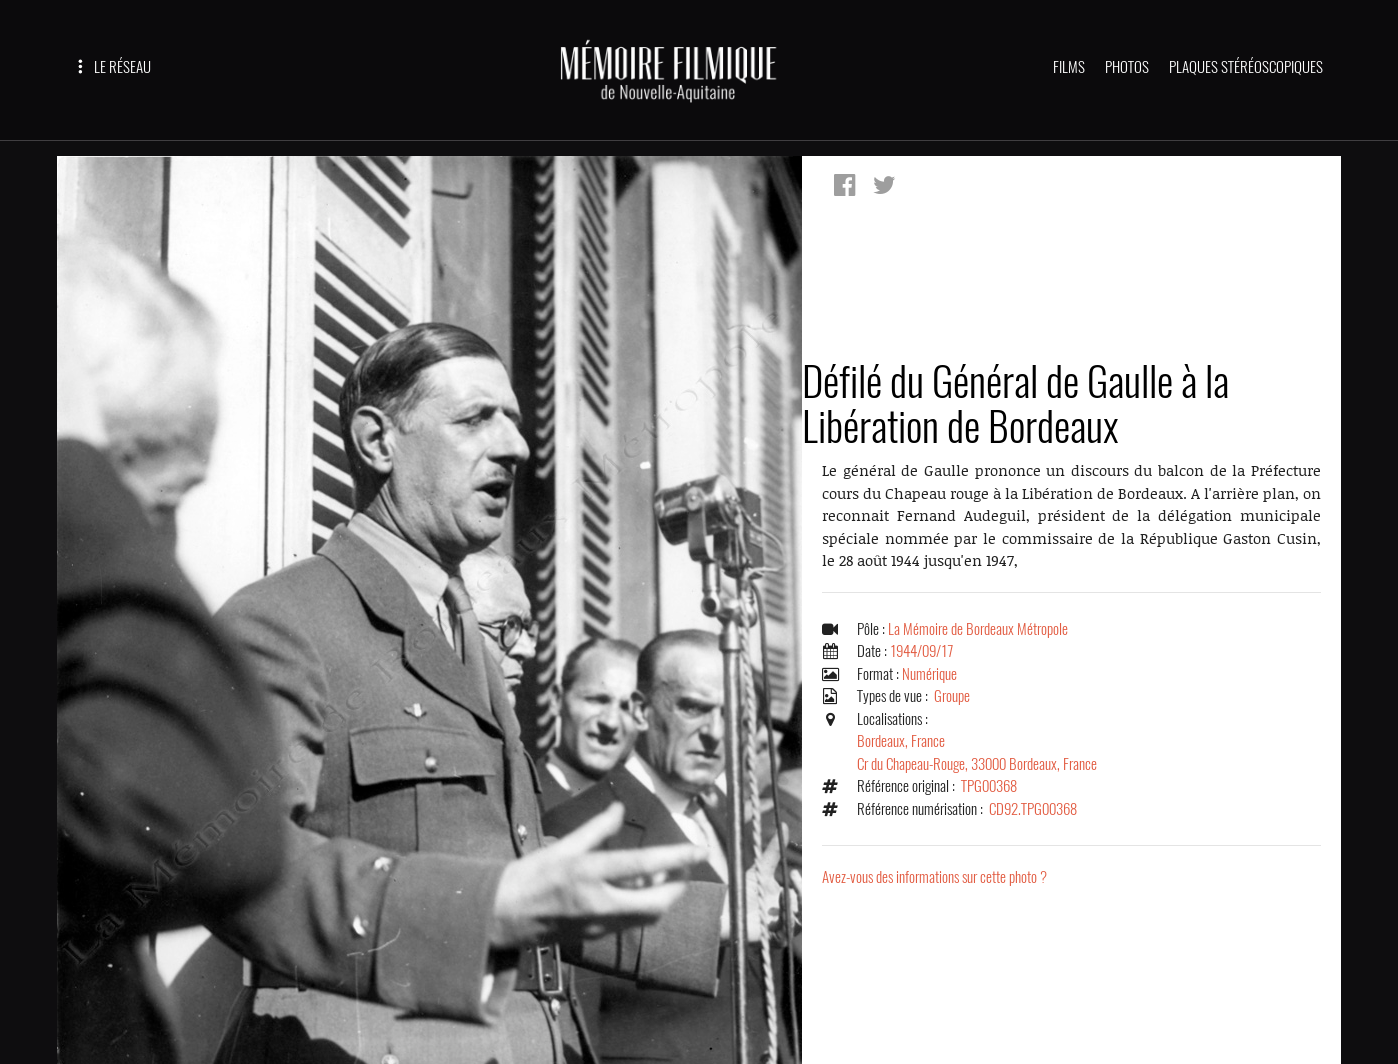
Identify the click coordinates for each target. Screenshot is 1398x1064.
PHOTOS (1127, 67)
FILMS (1069, 67)
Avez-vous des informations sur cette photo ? (934, 877)
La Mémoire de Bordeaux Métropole (978, 629)
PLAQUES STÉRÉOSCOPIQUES (1246, 67)
